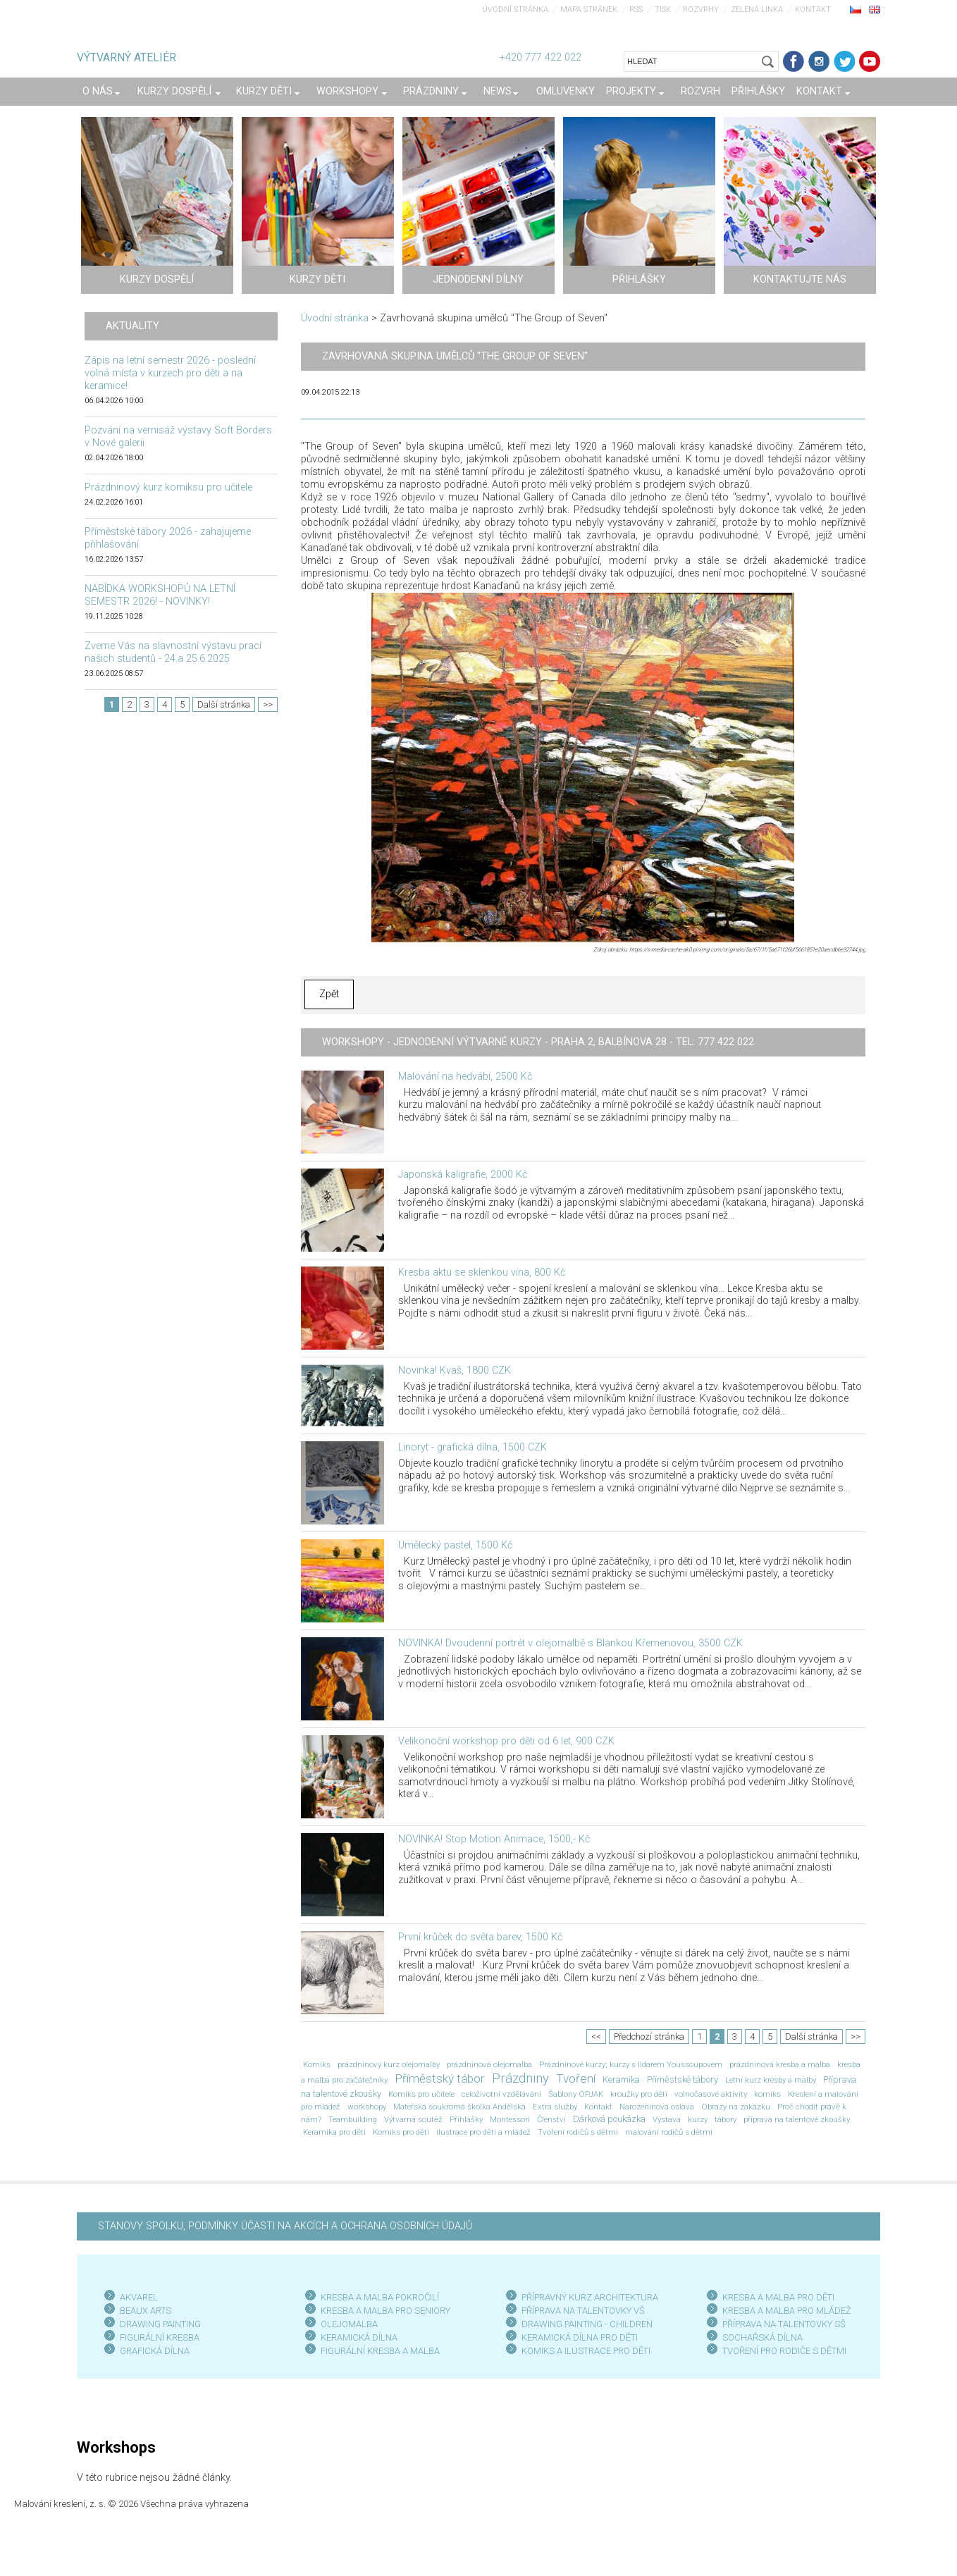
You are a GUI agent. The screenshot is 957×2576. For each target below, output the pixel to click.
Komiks (317, 2064)
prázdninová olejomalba (489, 2064)
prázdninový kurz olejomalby (389, 2064)
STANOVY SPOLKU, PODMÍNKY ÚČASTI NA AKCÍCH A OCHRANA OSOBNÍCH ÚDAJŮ (285, 2226)
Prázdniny (520, 2078)
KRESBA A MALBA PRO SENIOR (383, 2310)
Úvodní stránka (515, 9)
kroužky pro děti (638, 2094)
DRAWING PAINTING (160, 2324)
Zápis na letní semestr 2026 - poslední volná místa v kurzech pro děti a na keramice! (170, 373)
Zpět (329, 994)
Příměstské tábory (682, 2079)
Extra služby (555, 2107)
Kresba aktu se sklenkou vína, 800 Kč (481, 1272)
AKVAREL (139, 2297)
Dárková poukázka (609, 2119)
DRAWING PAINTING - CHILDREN (587, 2324)
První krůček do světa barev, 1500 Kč (480, 1937)
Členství (551, 2119)
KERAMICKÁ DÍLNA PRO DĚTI (579, 2337)
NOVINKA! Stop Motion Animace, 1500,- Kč (494, 1839)
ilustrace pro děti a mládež (483, 2132)
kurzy (698, 2119)
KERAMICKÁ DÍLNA (359, 2337)
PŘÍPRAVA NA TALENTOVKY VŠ (583, 2310)
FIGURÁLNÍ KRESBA (159, 2337)
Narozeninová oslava (656, 2107)
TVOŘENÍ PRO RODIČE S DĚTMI (784, 2351)
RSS (636, 9)
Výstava (667, 2119)
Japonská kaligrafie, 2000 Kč (462, 1175)
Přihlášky (466, 2119)
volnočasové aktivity (710, 2094)
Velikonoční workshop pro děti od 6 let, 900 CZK (506, 1741)
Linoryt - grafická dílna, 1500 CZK (472, 1447)
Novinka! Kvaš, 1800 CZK (454, 1370)
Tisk (663, 9)
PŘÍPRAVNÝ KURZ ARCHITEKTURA (589, 2297)
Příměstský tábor (440, 2078)
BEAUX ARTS (145, 2310)
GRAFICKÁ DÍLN (152, 2351)
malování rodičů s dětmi (668, 2132)
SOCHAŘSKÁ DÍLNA (762, 2337)
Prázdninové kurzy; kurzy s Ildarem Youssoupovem (630, 2064)
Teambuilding (352, 2119)
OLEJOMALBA (349, 2324)
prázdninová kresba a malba (779, 2064)
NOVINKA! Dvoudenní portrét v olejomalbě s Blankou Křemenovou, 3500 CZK (570, 1643)
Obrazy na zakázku (735, 2107)
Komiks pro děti (401, 2132)
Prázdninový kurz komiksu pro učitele (168, 487)
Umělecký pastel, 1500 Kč (455, 1545)
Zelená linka (757, 9)
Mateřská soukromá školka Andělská (459, 2107)
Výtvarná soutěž (413, 2119)
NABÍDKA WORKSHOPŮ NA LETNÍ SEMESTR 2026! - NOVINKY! (160, 595)
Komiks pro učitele (421, 2094)
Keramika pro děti (334, 2132)
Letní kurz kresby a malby (770, 2080)
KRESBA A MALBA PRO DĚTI (778, 2297)
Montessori (510, 2119)
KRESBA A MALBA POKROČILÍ (380, 2297)
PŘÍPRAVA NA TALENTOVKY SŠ (784, 2324)
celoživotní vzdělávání (501, 2094)
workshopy (366, 2107)
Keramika (621, 2079)
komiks (767, 2094)
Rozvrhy (701, 9)
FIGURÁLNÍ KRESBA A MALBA (380, 2351)
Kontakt (813, 9)
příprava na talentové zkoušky (796, 2119)
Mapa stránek (588, 9)
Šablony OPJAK (575, 2094)
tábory (725, 2119)
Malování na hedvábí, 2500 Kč (465, 1077)
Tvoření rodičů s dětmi (578, 2132)
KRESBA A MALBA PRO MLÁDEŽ (786, 2310)
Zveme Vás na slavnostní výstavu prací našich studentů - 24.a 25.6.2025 (173, 652)
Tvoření (575, 2078)
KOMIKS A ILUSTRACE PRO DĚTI (585, 2351)
